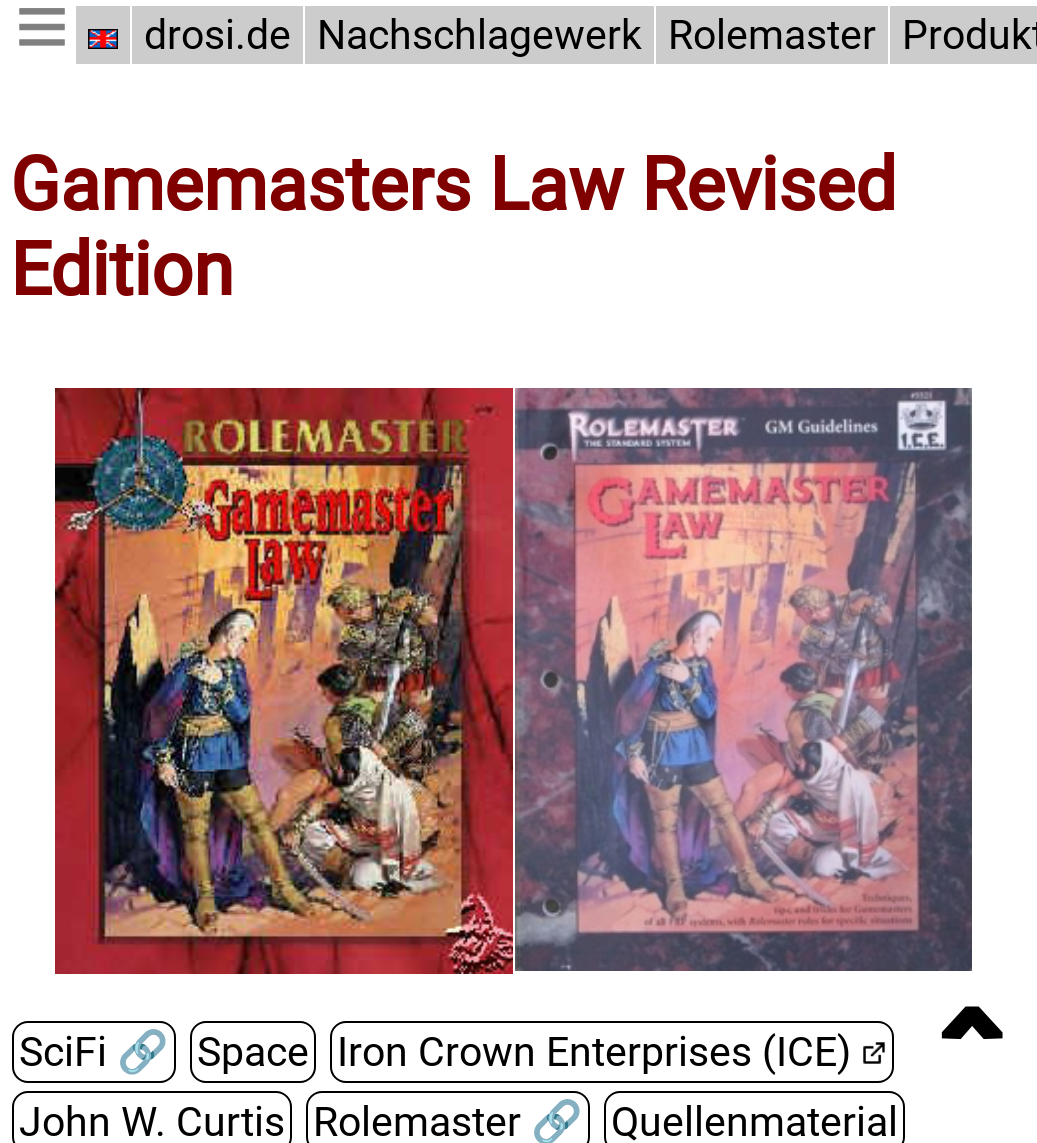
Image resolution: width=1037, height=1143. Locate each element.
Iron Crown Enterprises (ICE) (593, 1052)
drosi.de (217, 35)
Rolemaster (772, 35)
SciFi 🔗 (93, 1052)
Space (252, 1052)
